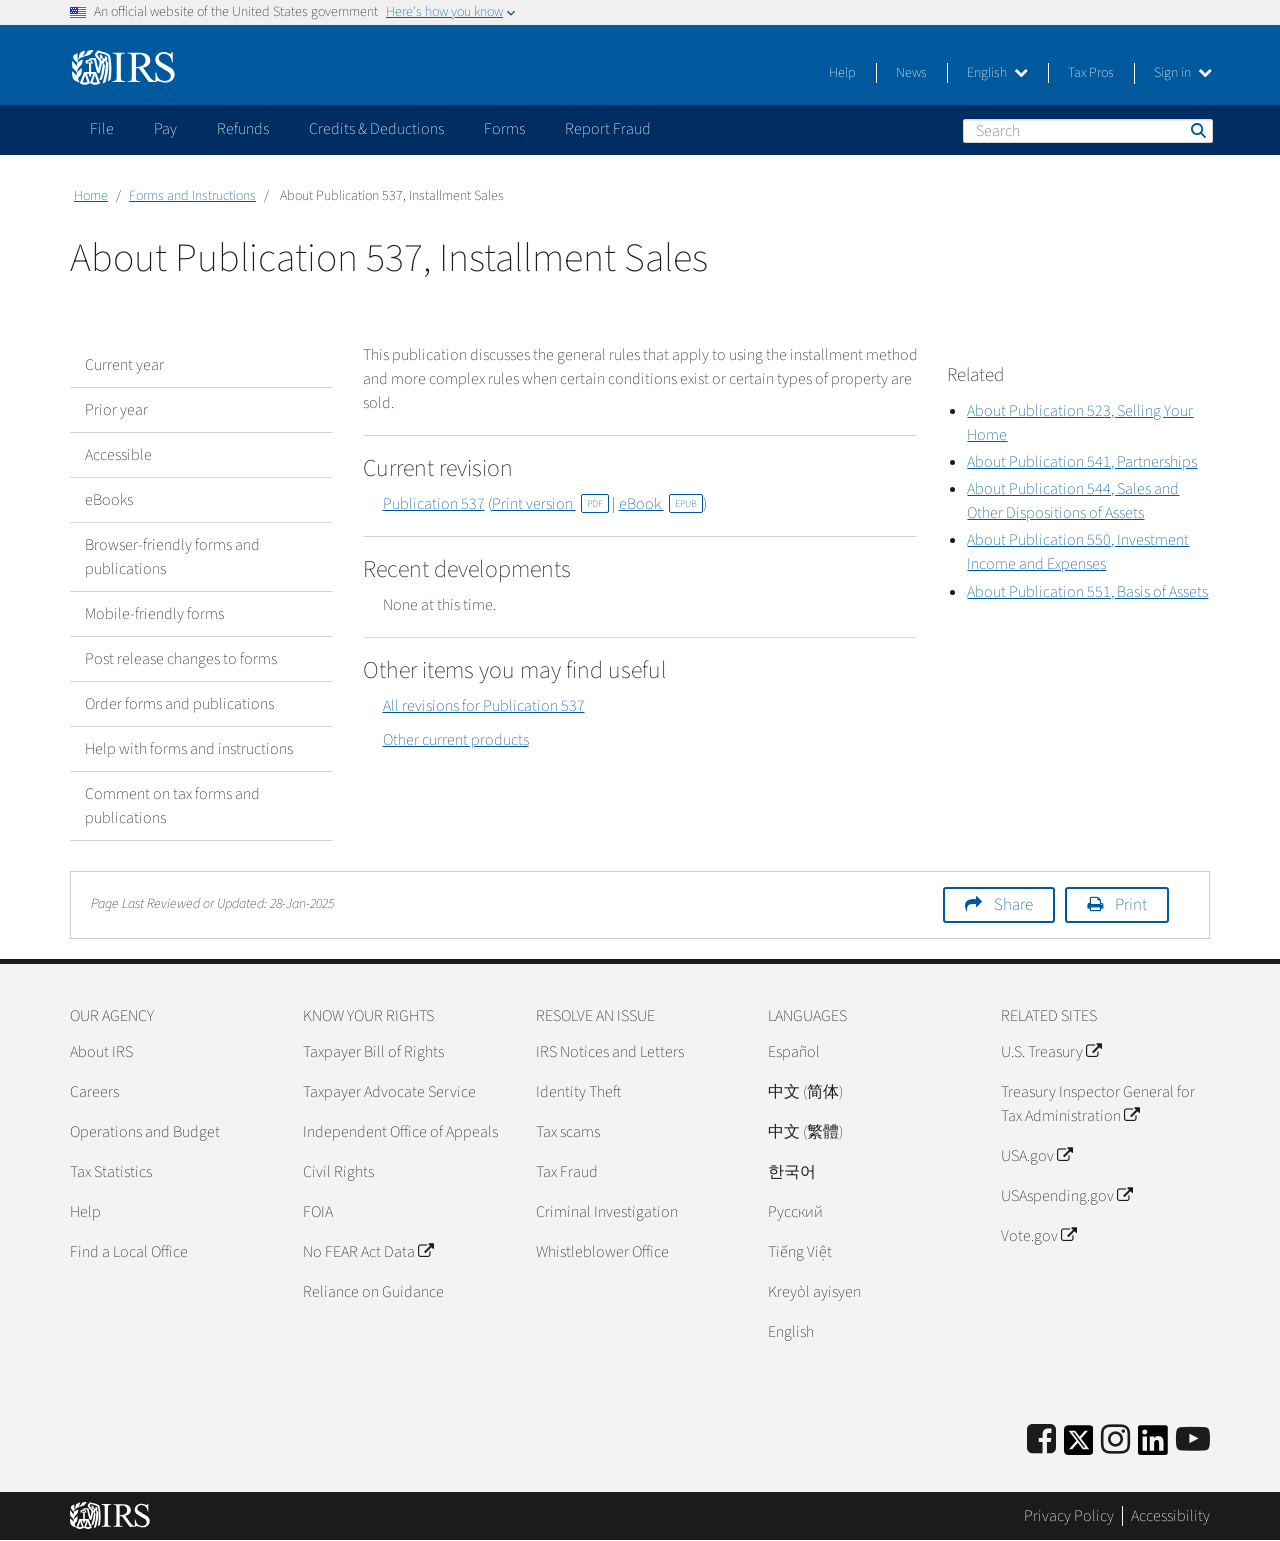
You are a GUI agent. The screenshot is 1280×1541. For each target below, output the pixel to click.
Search (1197, 130)
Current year (124, 365)
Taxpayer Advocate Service (389, 1092)
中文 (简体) (805, 1092)
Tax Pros (1091, 73)
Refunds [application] (243, 129)
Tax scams (568, 1132)
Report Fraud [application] (608, 129)
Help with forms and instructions (189, 749)
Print (1131, 905)
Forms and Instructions (192, 196)
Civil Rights (338, 1172)
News (911, 73)
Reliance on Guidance (373, 1292)
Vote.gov (1038, 1236)
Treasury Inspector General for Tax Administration (1098, 1104)
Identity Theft (578, 1092)
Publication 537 (434, 504)
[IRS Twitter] (1079, 1446)
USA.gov (1036, 1156)
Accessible (118, 455)
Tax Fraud (567, 1172)
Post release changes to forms (181, 659)
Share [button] (1013, 905)
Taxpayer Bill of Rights (373, 1052)
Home (91, 196)
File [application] (102, 129)
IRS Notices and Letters (610, 1052)
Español (794, 1052)
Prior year (116, 410)
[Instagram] (1115, 1440)
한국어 (792, 1172)
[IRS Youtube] (1193, 1440)
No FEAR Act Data (368, 1252)
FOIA (318, 1212)
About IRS (101, 1052)
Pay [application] (165, 129)
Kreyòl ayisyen (814, 1292)
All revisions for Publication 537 (484, 706)
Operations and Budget (145, 1132)
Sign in (1183, 73)
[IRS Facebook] (1041, 1440)
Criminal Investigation (607, 1212)
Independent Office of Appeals (400, 1132)
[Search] (1088, 131)
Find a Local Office (129, 1252)
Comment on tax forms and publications (172, 806)
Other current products (456, 740)
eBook (661, 504)
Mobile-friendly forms (154, 614)
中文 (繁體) (805, 1132)
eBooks (109, 500)
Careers (94, 1092)
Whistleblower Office (602, 1252)
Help (842, 73)
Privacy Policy (1069, 1516)
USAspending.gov (1066, 1196)
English (997, 73)
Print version (550, 504)
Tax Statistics (111, 1172)
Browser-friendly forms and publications (172, 557)
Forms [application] (504, 129)
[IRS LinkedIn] (1153, 1446)
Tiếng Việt (800, 1252)
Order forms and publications (179, 704)
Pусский (795, 1212)
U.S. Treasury (1051, 1052)
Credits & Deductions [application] (376, 129)
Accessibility (1170, 1516)
